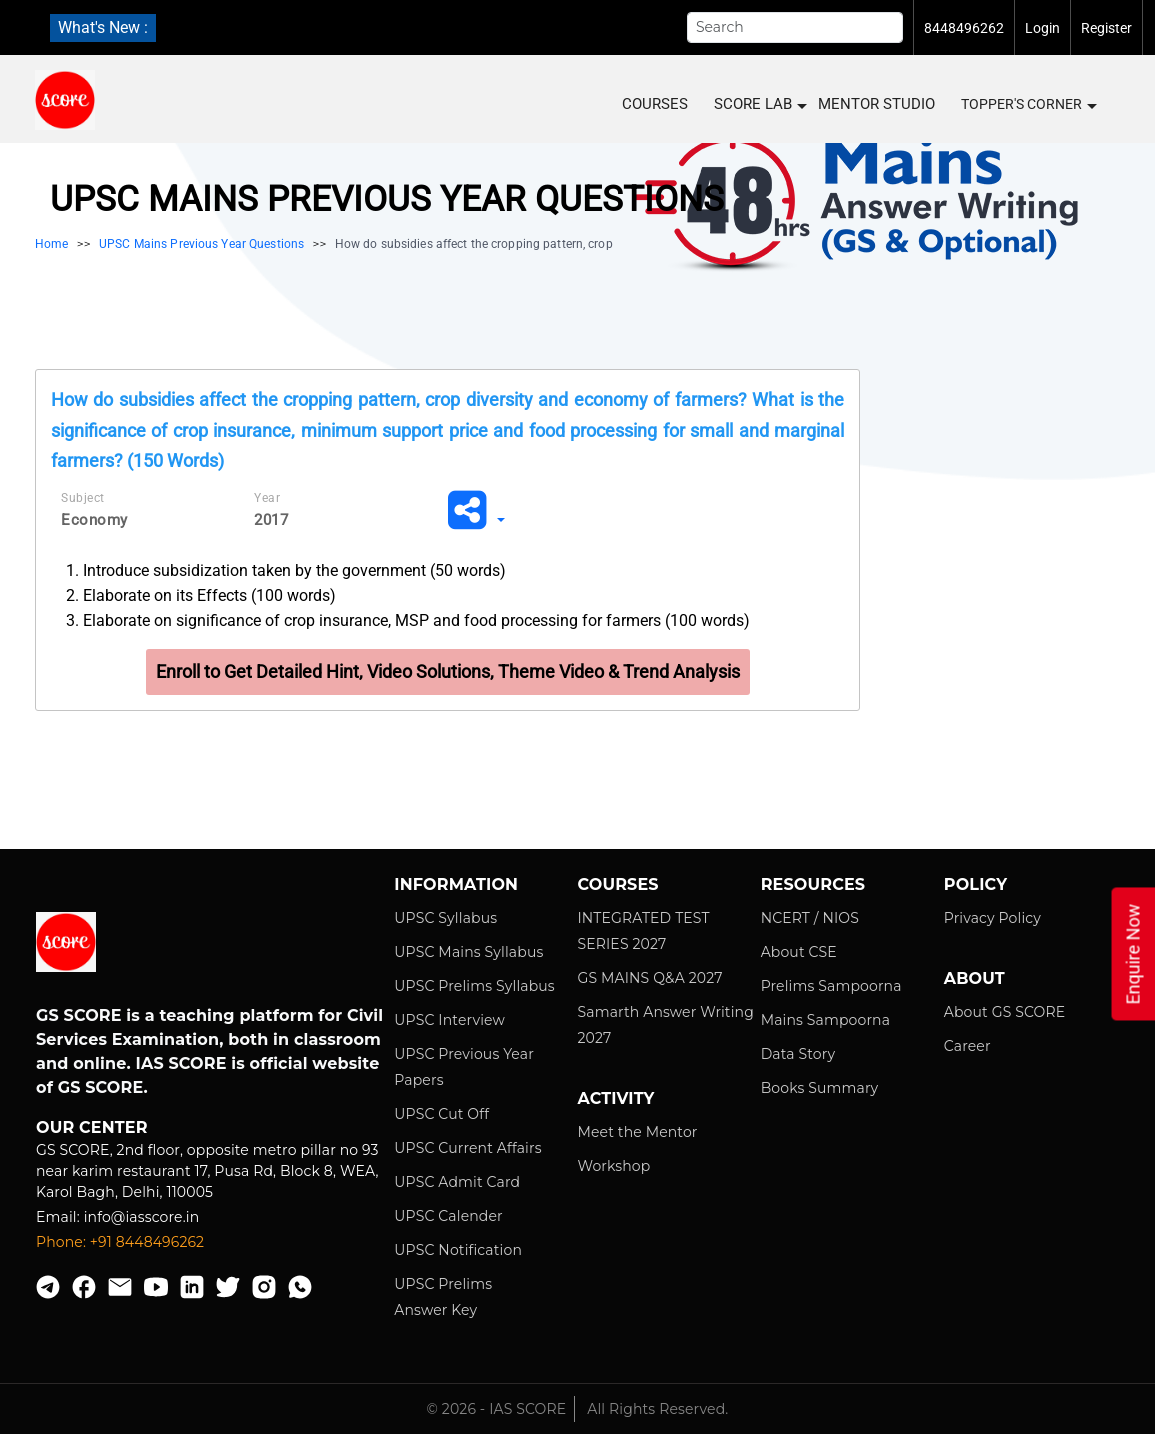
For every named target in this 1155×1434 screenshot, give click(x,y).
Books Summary (820, 1088)
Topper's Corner (1028, 105)
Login (1042, 28)
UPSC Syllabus (445, 918)
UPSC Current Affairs (467, 1148)
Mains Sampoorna (825, 1020)
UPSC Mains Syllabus (468, 952)
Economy (94, 520)
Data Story (798, 1054)
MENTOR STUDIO (876, 104)
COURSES (655, 104)
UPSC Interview (449, 1020)
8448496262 (964, 28)
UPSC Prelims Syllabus (474, 986)
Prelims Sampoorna (831, 986)
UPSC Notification (458, 1250)
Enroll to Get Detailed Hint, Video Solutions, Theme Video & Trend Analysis (448, 671)
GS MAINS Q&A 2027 (649, 978)
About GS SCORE (1004, 1012)
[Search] (795, 27)
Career (967, 1046)
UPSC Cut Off (441, 1114)
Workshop (613, 1166)
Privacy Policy (992, 918)
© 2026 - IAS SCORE (497, 1409)
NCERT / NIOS (810, 918)
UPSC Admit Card (457, 1182)
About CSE (799, 952)
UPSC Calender (448, 1216)
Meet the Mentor (637, 1132)
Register (1106, 28)
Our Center (92, 1127)
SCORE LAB (759, 104)
